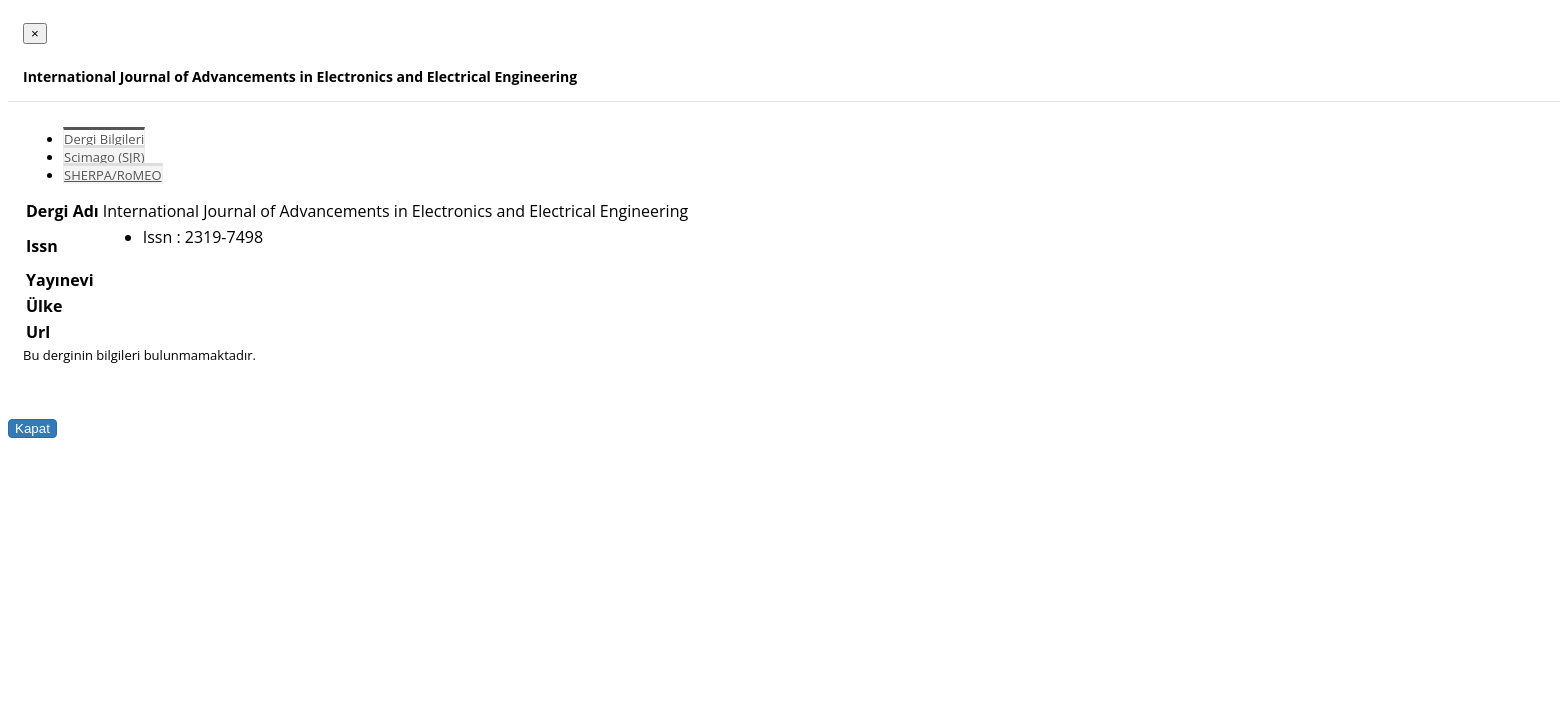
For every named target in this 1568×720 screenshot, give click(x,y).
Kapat (32, 428)
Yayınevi (60, 280)
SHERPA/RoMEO (113, 175)
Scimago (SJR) (104, 157)
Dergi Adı (62, 211)
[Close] (35, 33)
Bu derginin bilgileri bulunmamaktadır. (139, 355)
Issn (42, 246)
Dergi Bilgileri (104, 139)
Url (38, 332)
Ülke (44, 306)
